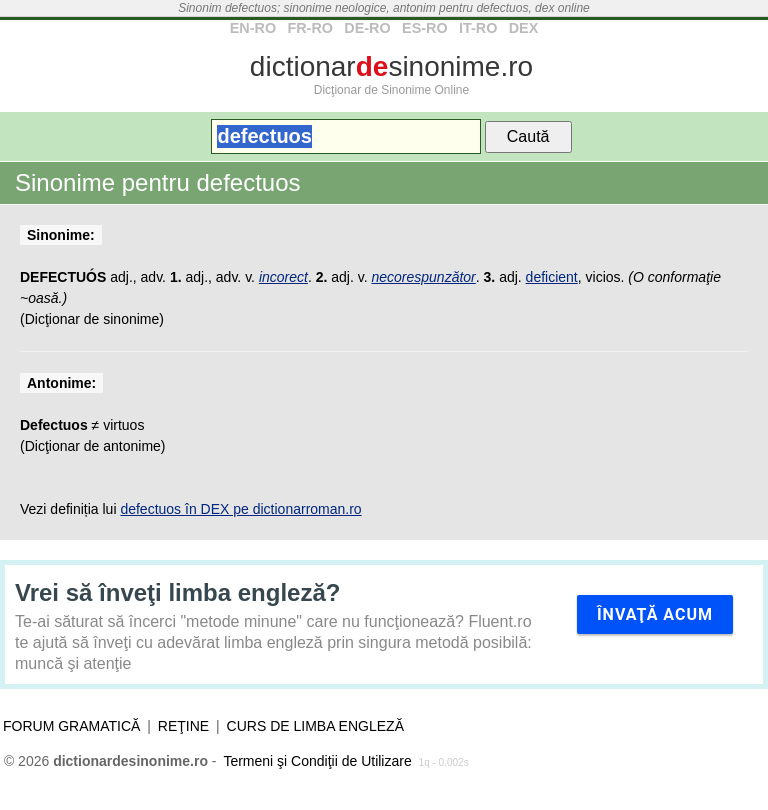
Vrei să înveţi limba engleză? (177, 592)
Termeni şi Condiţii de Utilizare (317, 761)
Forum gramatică (71, 726)
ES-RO (425, 28)
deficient (552, 277)
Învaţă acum (655, 614)
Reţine (183, 726)
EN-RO (253, 28)
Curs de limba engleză (315, 726)
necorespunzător (423, 277)
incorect (283, 277)
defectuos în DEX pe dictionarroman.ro (240, 509)
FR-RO (310, 28)
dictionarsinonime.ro (391, 66)
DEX (524, 28)
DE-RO (367, 28)
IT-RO (478, 28)
